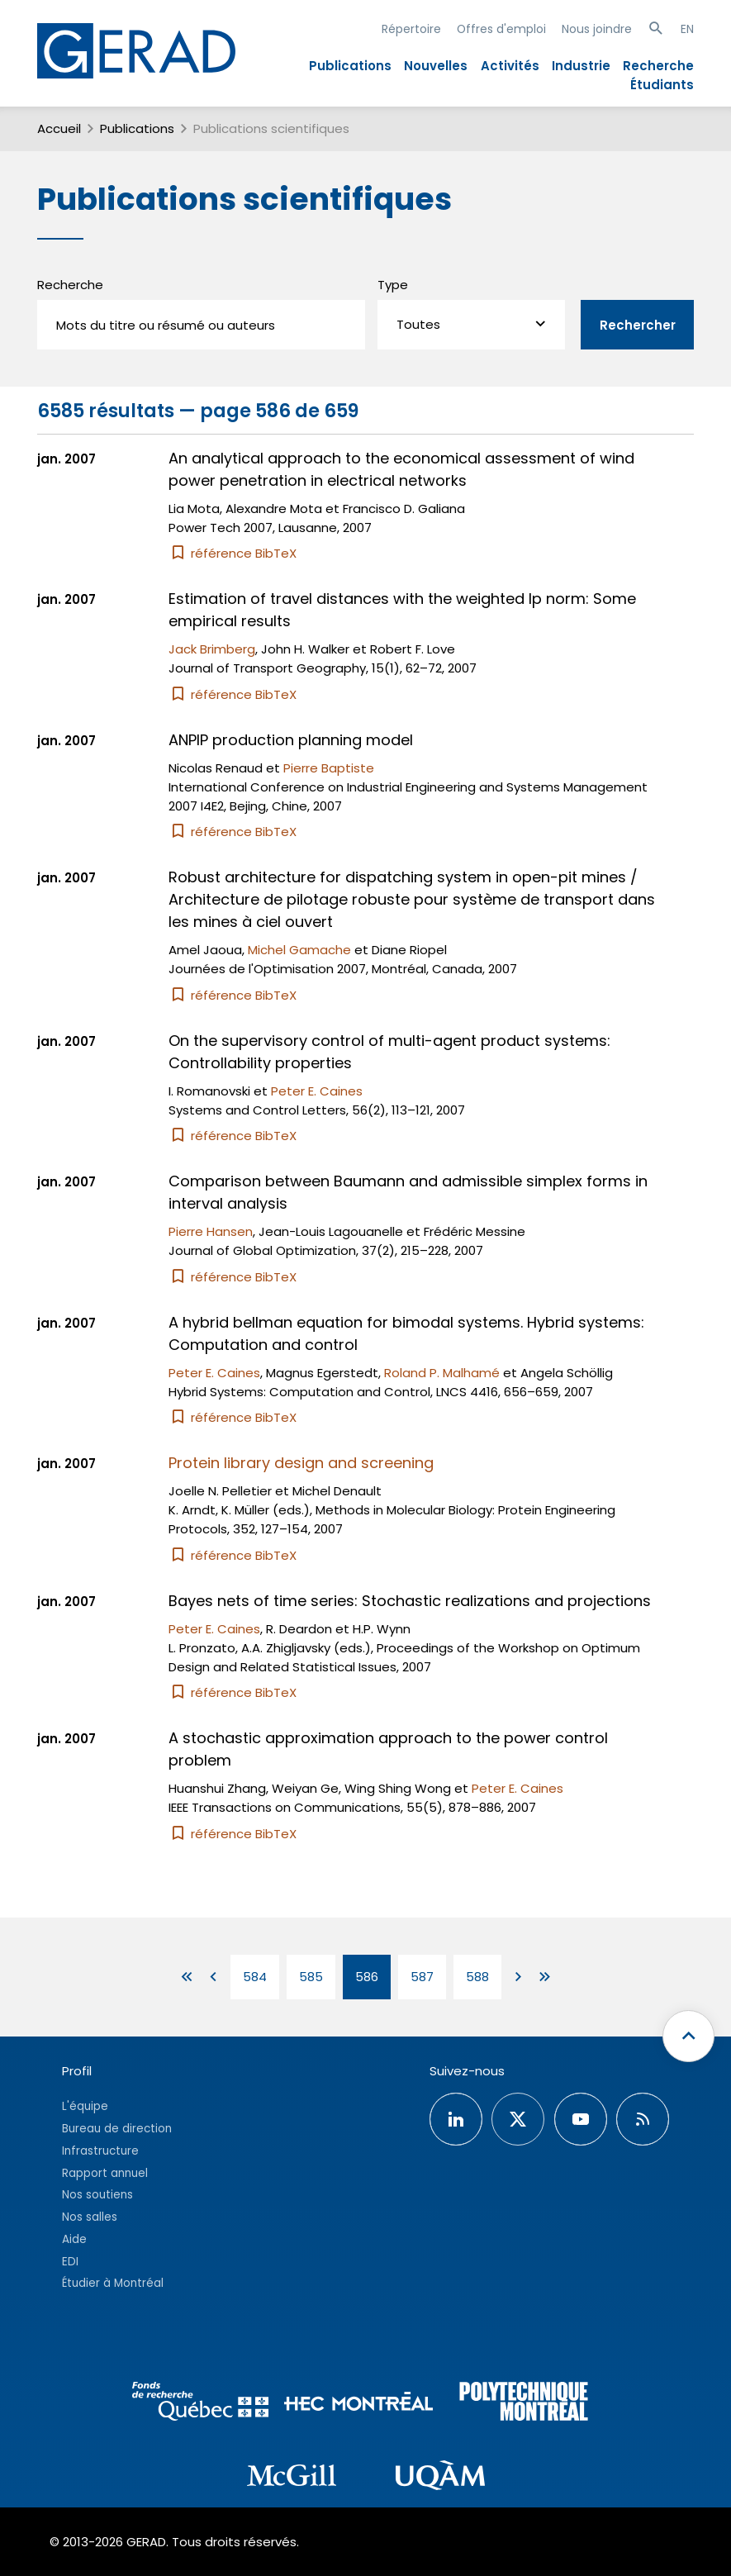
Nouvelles (436, 65)
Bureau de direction (117, 2128)
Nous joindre (597, 29)
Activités (510, 65)
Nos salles (89, 2217)
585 (311, 1976)
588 (477, 1976)
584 (255, 1976)
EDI (70, 2261)
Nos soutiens (97, 2195)
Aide (74, 2239)
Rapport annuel (105, 2173)
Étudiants (662, 84)
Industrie (581, 65)
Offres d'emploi (501, 29)
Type (392, 284)
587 (422, 1976)
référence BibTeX (233, 553)
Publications (350, 65)
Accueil (59, 128)
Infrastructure (100, 2151)
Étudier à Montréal (113, 2283)
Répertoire (411, 29)
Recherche (658, 65)
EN (687, 29)
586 (366, 1976)
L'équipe (85, 2106)
